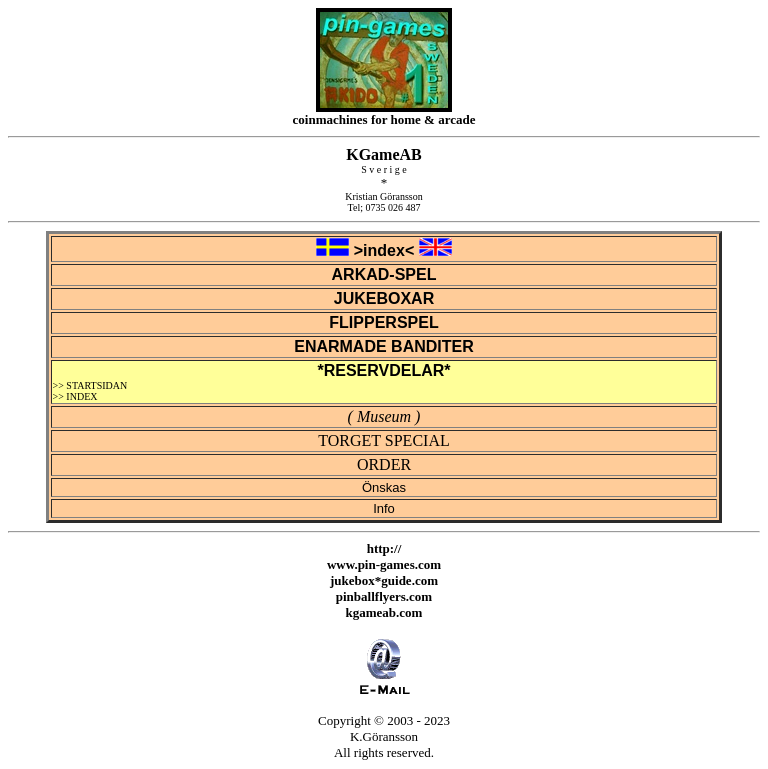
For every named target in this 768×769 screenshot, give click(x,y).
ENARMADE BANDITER (384, 346)
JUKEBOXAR (384, 298)
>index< (384, 250)
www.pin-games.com (384, 564)
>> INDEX (75, 396)
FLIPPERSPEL (383, 322)
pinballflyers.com (384, 596)
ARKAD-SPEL (384, 274)
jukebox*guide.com (384, 580)
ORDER (384, 464)
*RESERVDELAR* (383, 370)
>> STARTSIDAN (90, 385)
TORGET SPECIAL (383, 440)
